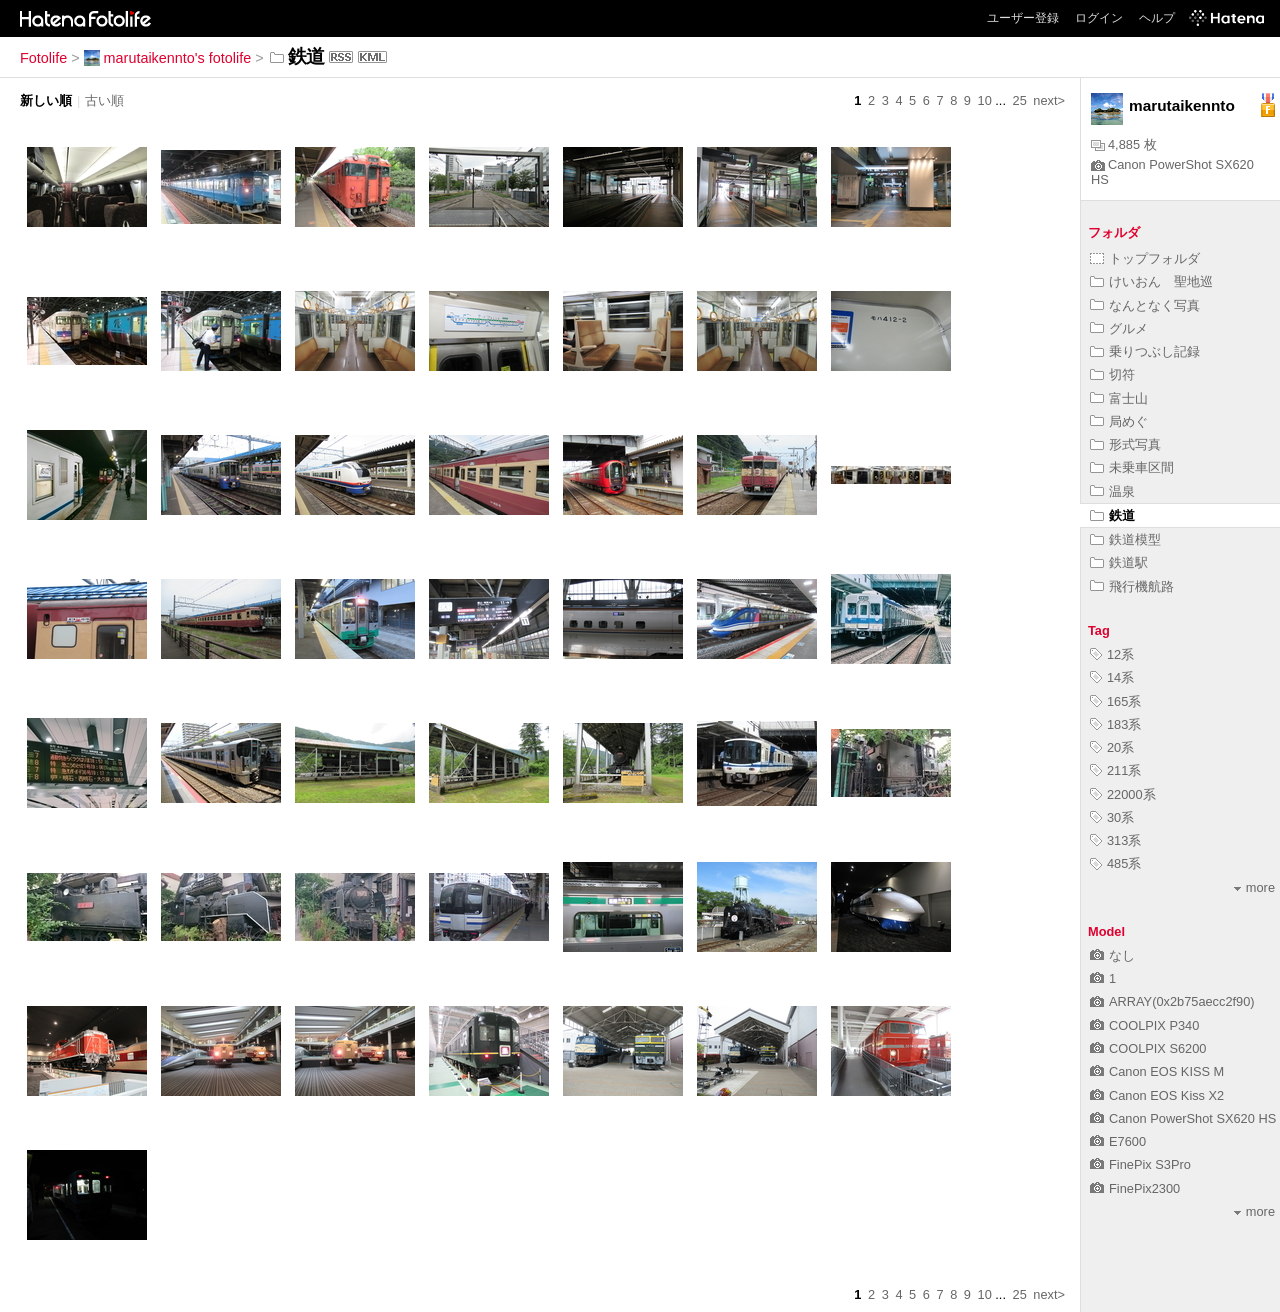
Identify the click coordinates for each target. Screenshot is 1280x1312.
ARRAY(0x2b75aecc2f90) (1172, 1001)
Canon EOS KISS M (1157, 1071)
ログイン (1099, 18)
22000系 (1123, 794)
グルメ (1119, 328)
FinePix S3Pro (1140, 1164)
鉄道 (1112, 515)
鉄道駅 (1119, 562)
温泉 (1112, 491)
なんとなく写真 (1145, 305)
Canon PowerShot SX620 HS (1183, 1118)
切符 (1112, 374)
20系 (1112, 747)
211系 (1115, 770)
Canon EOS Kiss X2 (1157, 1095)
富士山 (1119, 398)
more (1254, 887)
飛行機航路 (1132, 586)
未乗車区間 (1132, 467)
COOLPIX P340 (1144, 1025)
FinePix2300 (1135, 1188)
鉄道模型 (1125, 539)
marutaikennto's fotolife (168, 58)
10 (985, 100)
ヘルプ (1157, 18)
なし (1112, 955)
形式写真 (1125, 444)
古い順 (104, 100)
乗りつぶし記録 (1145, 351)
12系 (1112, 654)
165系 (1115, 701)
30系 (1112, 817)
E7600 (1118, 1141)
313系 (1115, 840)
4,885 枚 (1124, 144)
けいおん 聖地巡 (1151, 281)
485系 (1115, 863)
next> (1049, 100)
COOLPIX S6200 (1148, 1048)
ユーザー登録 (1023, 18)
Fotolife (43, 58)
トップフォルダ (1145, 258)
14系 (1112, 677)
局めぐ (1119, 421)
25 (1020, 100)
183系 (1115, 724)
